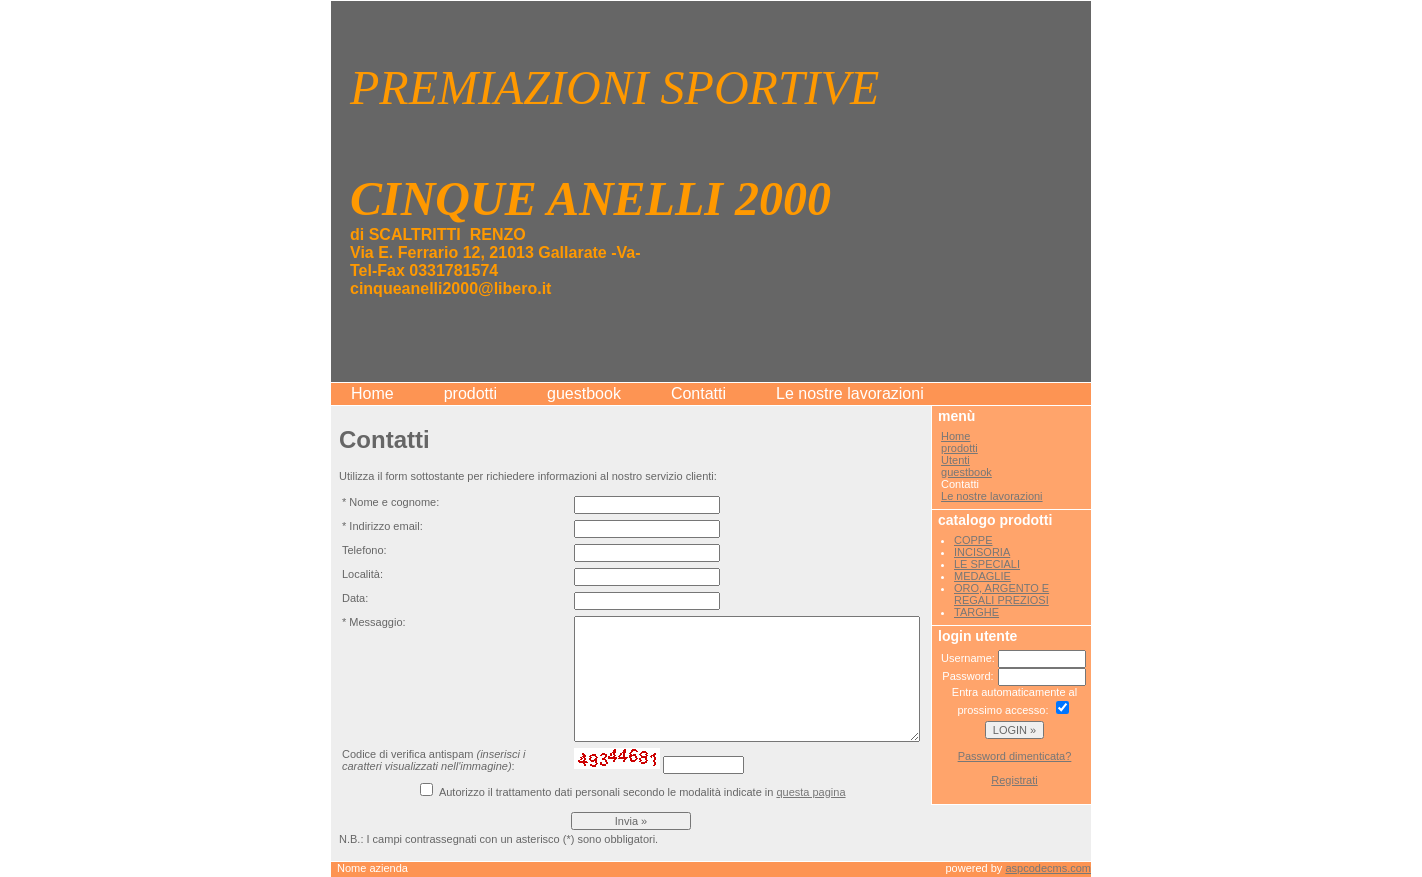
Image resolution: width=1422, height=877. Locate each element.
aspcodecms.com (1048, 868)
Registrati (1014, 780)
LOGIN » (1014, 730)
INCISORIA (982, 552)
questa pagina (810, 792)
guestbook (584, 393)
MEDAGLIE (982, 576)
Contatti (698, 393)
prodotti (470, 393)
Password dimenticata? (1015, 756)
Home (372, 393)
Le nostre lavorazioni (850, 393)
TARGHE (976, 612)
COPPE (973, 540)
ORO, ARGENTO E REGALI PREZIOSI (1001, 594)
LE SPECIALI (987, 564)
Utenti (955, 460)
